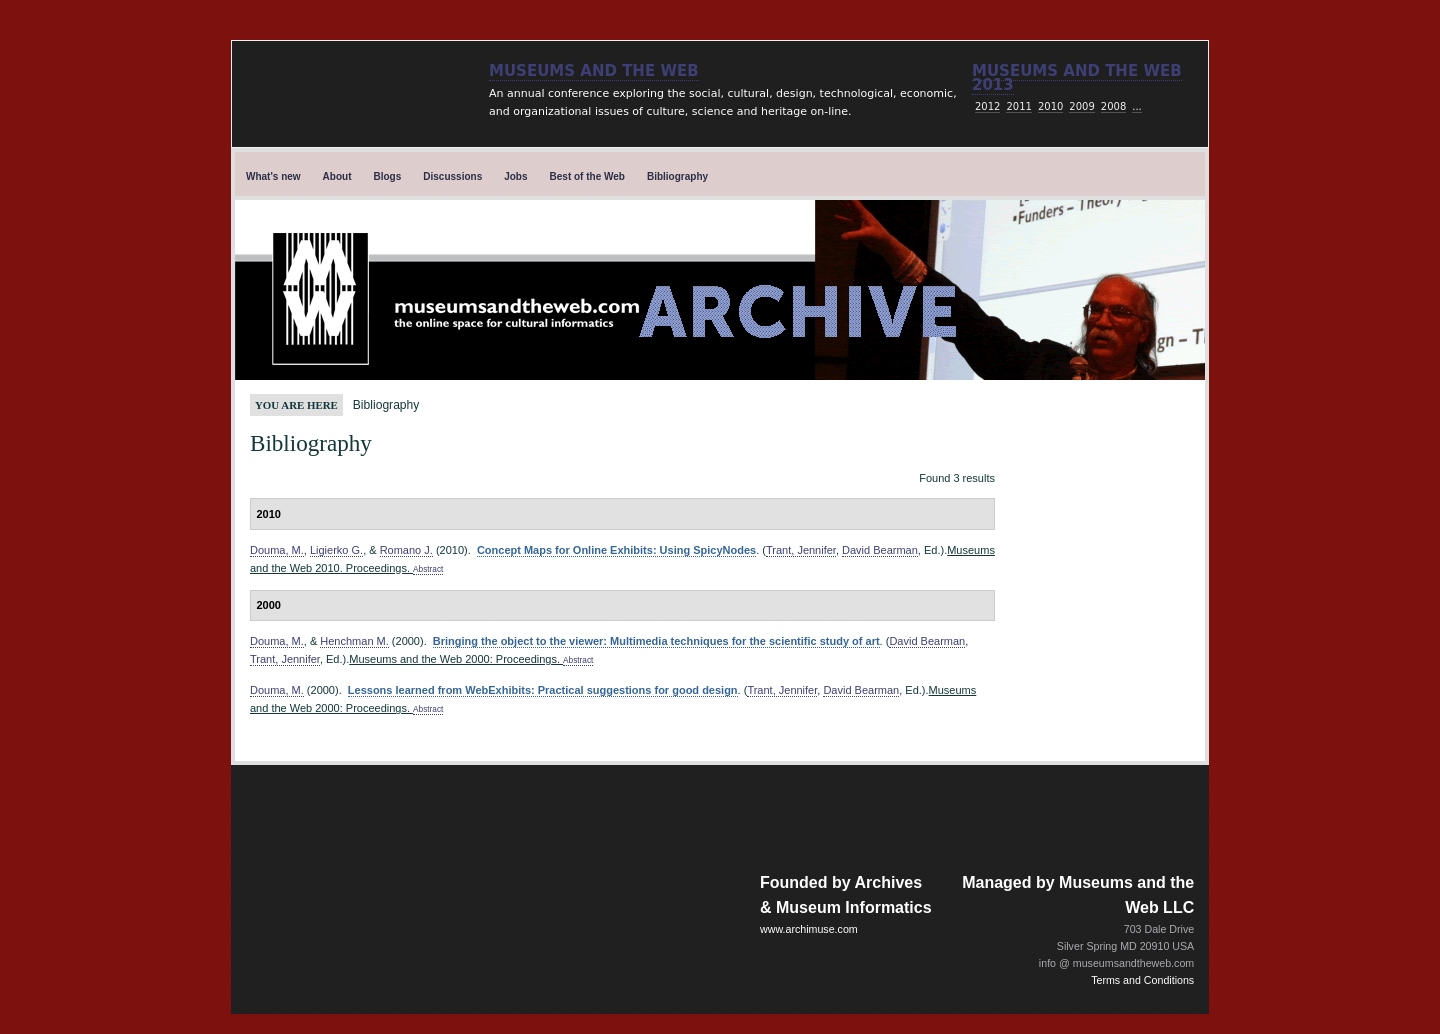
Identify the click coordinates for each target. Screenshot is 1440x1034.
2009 (1081, 106)
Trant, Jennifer (801, 550)
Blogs (388, 176)
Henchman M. (354, 641)
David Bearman (880, 550)
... (1137, 106)
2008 (1113, 106)
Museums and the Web (594, 71)
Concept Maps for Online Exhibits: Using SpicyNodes (616, 550)
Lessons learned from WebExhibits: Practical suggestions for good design (543, 690)
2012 (987, 106)
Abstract (428, 569)
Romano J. (406, 550)
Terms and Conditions (1142, 980)
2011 (1018, 106)
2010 (1050, 106)
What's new (273, 176)
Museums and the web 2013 (1077, 78)
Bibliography (677, 176)
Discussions (452, 176)
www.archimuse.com (809, 929)
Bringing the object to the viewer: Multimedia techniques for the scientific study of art (656, 641)
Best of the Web (587, 176)
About (337, 176)
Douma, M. (277, 550)
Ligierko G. (336, 550)
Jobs (515, 176)
